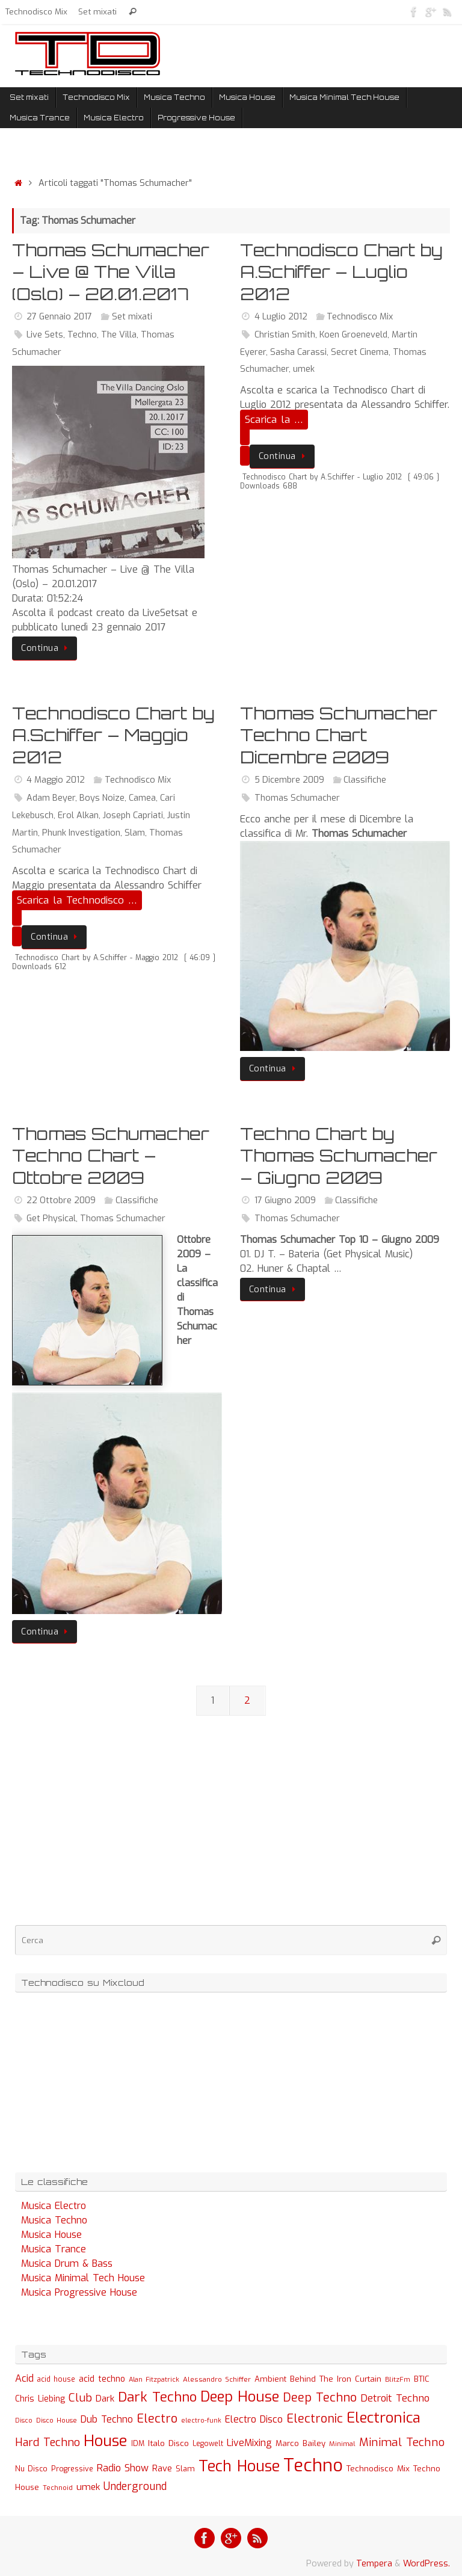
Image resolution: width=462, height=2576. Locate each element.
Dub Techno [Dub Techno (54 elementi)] (107, 2419)
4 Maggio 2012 (55, 780)
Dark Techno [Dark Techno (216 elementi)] (157, 2397)
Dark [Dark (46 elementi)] (105, 2399)
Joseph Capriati (133, 815)
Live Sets (44, 334)
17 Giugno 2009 (285, 1200)
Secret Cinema (360, 352)
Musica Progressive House (79, 2292)
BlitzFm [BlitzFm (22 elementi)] (397, 2379)
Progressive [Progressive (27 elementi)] (72, 2469)
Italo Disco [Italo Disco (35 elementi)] (168, 2443)
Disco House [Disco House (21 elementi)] (56, 2420)
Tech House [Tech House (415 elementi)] (239, 2466)
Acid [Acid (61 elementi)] (24, 2378)
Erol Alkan (78, 815)
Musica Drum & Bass (66, 2263)
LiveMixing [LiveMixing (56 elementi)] (249, 2442)
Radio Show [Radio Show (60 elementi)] (123, 2468)
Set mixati (97, 11)
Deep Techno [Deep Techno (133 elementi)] (320, 2398)
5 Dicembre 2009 (289, 780)
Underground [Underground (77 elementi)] (135, 2487)
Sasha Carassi (298, 352)
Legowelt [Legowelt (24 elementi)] (207, 2443)
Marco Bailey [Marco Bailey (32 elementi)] (300, 2443)
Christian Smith (284, 334)
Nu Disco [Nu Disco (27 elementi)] (31, 2469)
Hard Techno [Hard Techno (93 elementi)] (47, 2442)
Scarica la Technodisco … (77, 900)
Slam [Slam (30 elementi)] (185, 2469)
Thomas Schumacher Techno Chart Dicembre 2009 (338, 735)
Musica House (51, 2234)
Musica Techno (54, 2220)
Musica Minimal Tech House (83, 2278)
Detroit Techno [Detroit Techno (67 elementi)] (395, 2398)
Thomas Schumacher (297, 798)
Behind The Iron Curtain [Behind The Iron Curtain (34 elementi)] (335, 2379)
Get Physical (51, 1218)
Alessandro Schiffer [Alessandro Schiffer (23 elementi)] (217, 2379)
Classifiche (364, 780)
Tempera (374, 2563)
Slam (135, 833)
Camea (142, 798)
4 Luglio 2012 (280, 316)
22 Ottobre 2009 (61, 1200)
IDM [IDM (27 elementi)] (137, 2443)
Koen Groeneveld (353, 334)
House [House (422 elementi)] (106, 2440)
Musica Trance (53, 2249)
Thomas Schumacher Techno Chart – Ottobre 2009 (110, 1155)
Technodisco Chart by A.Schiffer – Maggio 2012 (113, 735)
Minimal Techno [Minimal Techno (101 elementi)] (402, 2442)
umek (304, 369)
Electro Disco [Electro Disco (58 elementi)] (254, 2419)
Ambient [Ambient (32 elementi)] (270, 2379)
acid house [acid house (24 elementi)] (56, 2379)
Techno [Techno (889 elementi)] (313, 2465)
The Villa (119, 334)
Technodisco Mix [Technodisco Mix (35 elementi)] (378, 2468)
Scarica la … (274, 420)
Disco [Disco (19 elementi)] (23, 2420)
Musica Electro (53, 2205)
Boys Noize (102, 798)
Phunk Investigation (81, 833)
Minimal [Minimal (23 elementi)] (342, 2443)
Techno (82, 334)
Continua (46, 648)
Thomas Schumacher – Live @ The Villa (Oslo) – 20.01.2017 (110, 271)
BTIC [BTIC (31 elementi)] (422, 2379)
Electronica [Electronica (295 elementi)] (383, 2417)
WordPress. (426, 2563)
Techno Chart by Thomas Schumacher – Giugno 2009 (338, 1155)
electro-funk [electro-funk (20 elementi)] (201, 2420)
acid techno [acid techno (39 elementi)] (102, 2379)
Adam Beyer (50, 798)
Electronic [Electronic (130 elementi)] (314, 2419)
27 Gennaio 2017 (59, 316)
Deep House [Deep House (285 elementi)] (239, 2396)
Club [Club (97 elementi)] (80, 2397)
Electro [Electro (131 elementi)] (157, 2419)
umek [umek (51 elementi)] (88, 2487)
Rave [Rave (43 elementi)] (162, 2468)
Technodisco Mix (36, 11)
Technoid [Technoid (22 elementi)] (58, 2487)
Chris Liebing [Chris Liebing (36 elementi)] (40, 2398)
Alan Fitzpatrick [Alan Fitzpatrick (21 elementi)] (154, 2379)
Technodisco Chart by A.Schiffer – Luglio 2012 (341, 271)
